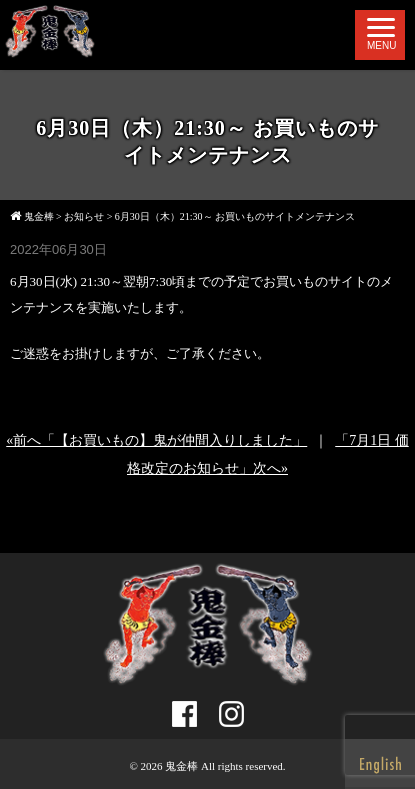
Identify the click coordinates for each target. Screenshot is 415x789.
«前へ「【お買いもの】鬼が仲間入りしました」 (156, 440)
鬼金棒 (181, 766)
